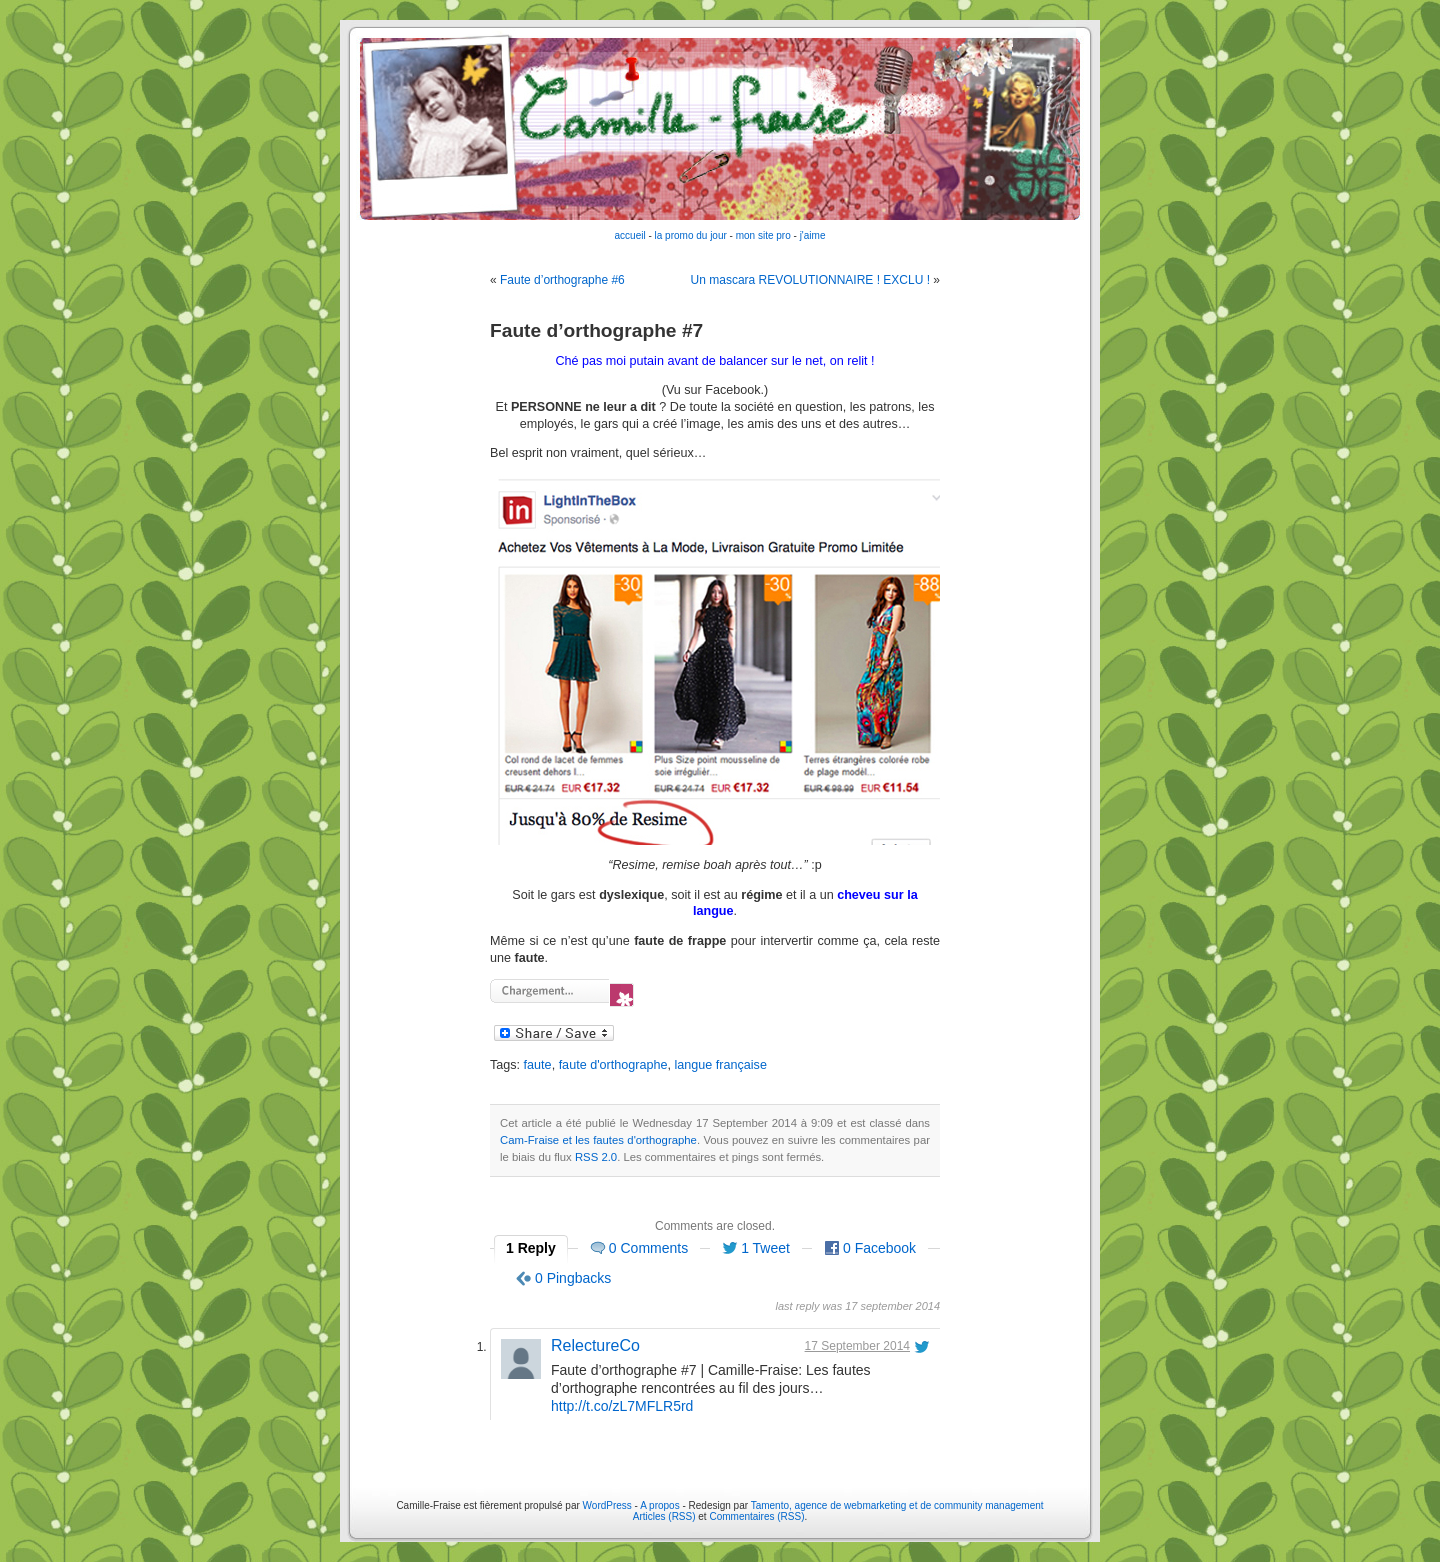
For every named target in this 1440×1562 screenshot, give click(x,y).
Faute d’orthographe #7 (596, 330)
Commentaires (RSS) (756, 1516)
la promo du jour (691, 235)
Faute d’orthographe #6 (562, 280)
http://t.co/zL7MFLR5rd (622, 1406)
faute (538, 1065)
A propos (661, 1505)
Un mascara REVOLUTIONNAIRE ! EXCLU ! (810, 280)
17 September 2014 (857, 1346)
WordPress (607, 1505)
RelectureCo (595, 1345)
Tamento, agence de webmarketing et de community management (897, 1505)
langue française (720, 1065)
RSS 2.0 (596, 1157)
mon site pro (763, 235)
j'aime (813, 235)
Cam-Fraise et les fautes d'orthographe (598, 1140)
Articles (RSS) (664, 1516)
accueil (630, 235)
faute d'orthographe (613, 1065)
